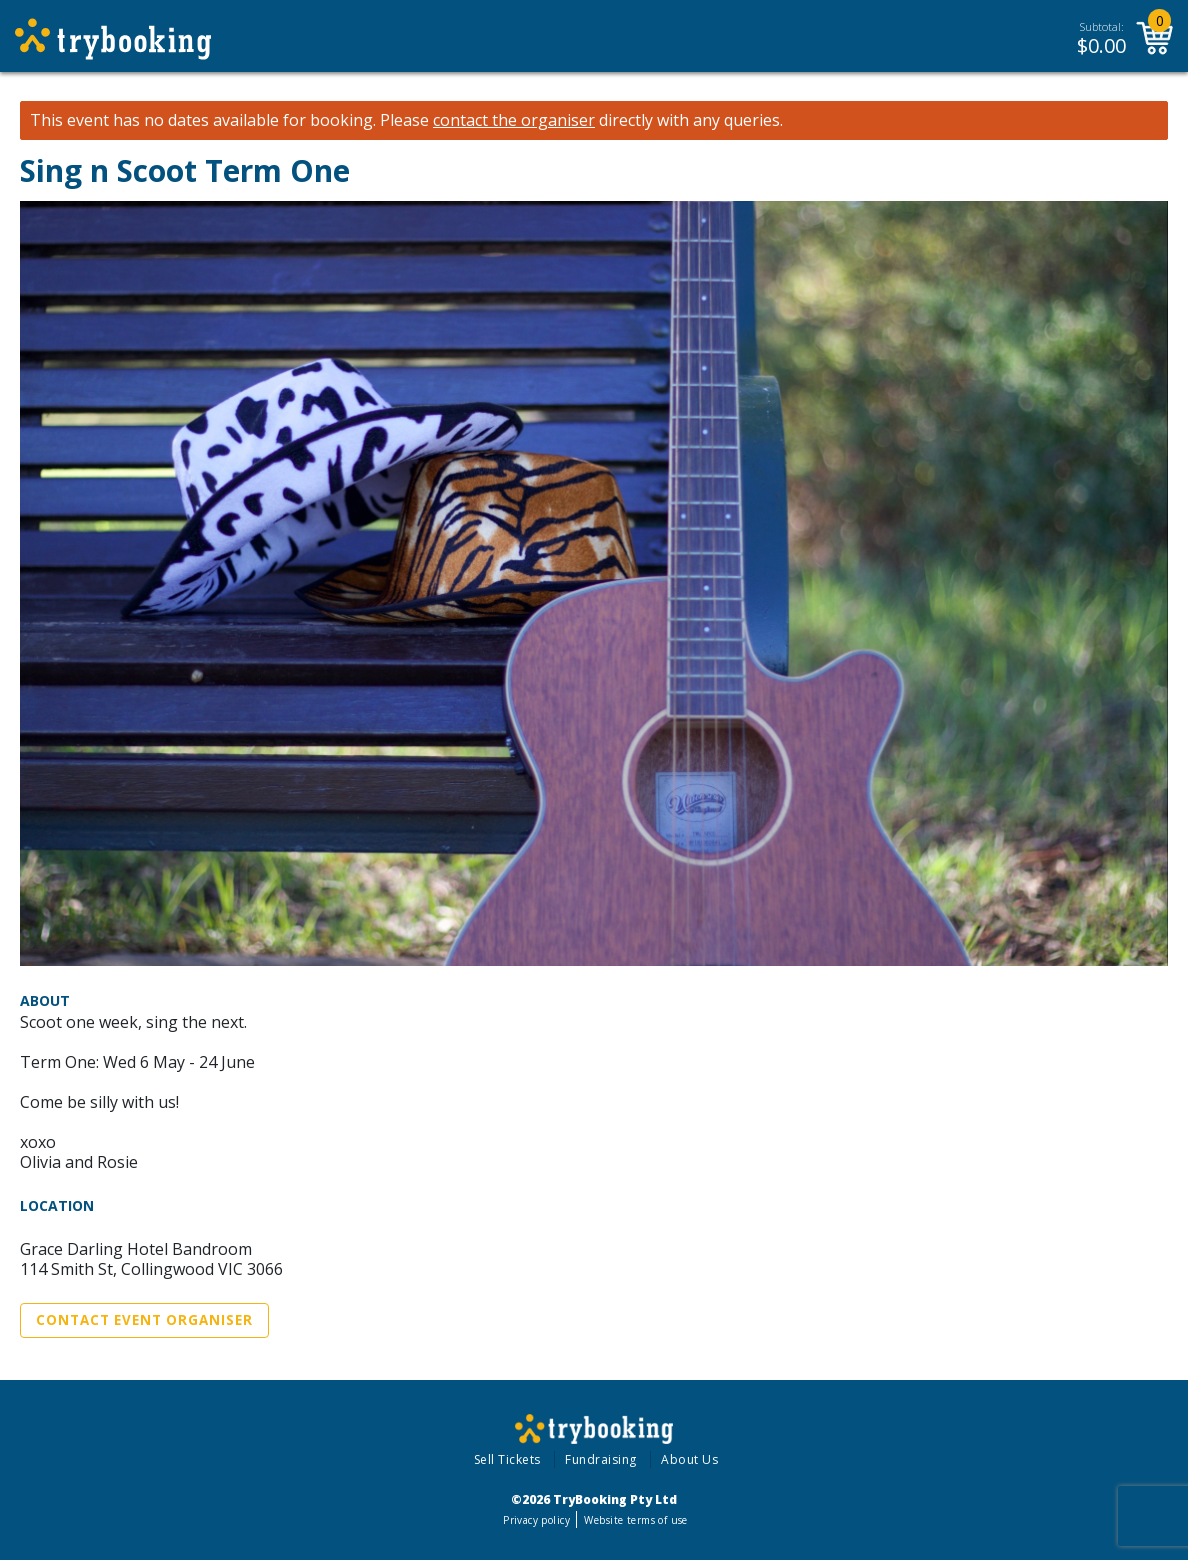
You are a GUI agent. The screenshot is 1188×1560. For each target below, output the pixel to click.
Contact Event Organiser (144, 1320)
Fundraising (601, 1459)
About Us (689, 1459)
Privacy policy (536, 1520)
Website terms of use (635, 1520)
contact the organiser (514, 120)
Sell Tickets (507, 1459)
